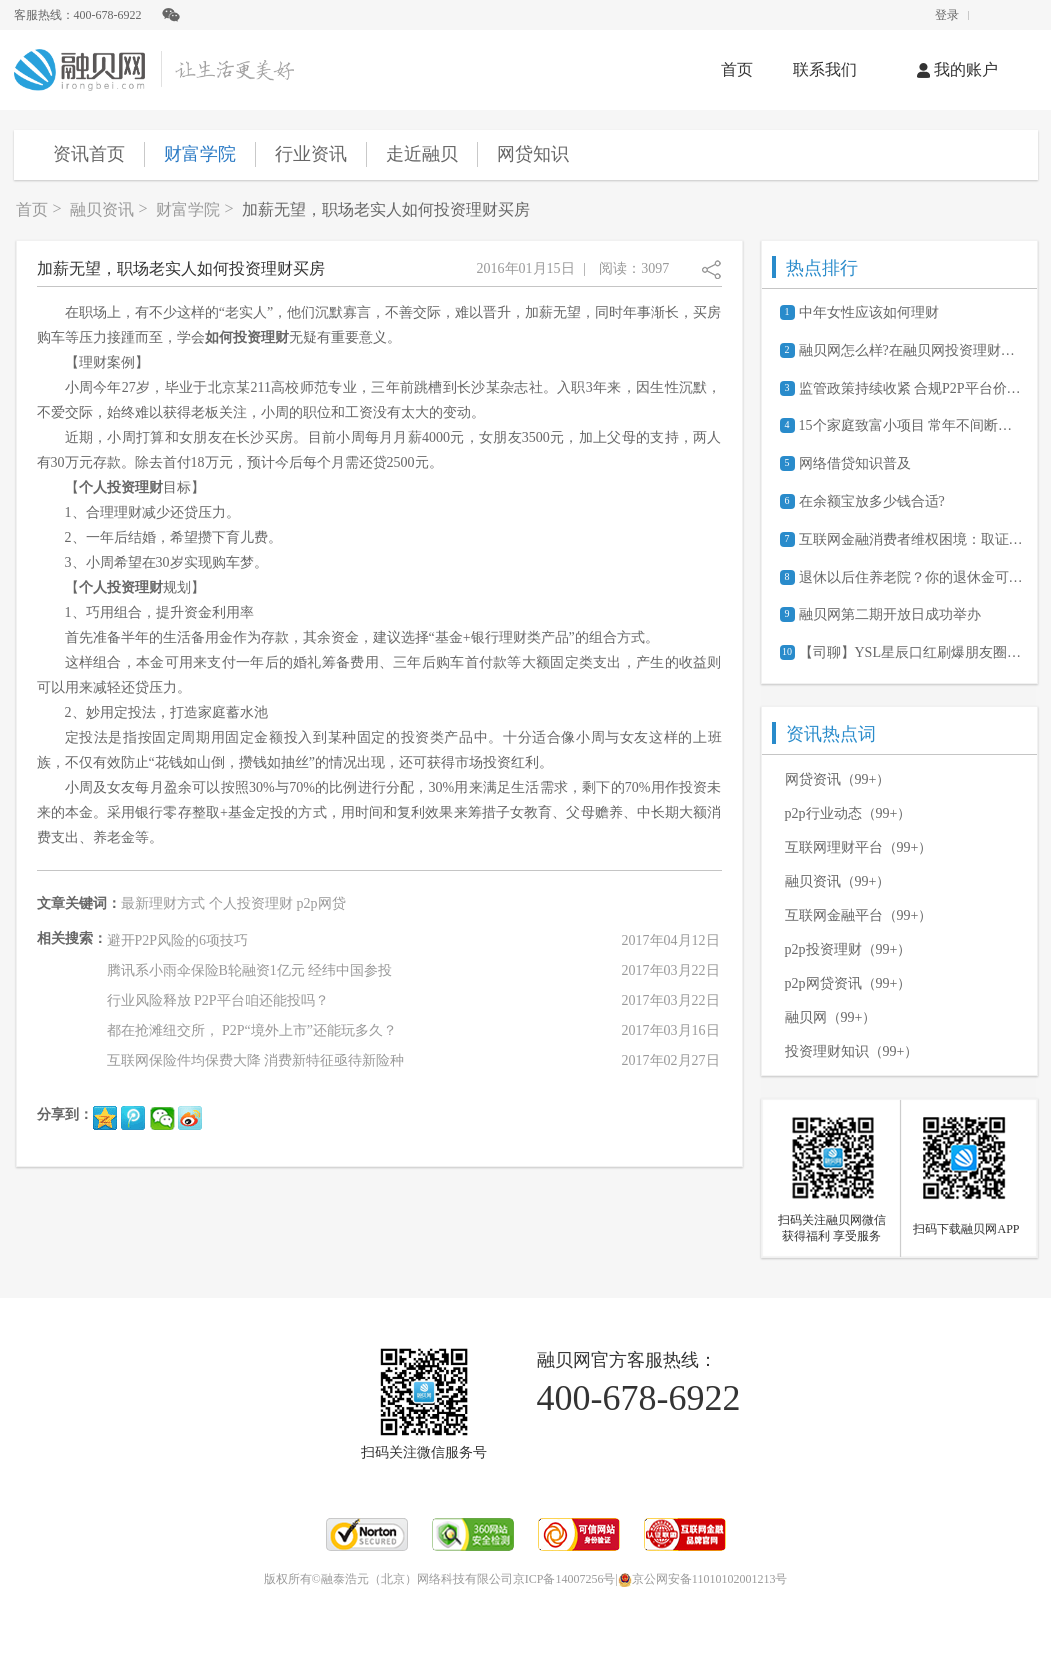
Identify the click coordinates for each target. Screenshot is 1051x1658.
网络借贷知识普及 (855, 463)
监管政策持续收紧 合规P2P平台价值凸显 (911, 388)
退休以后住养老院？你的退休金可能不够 (911, 577)
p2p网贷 (321, 903)
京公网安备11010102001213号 (703, 1579)
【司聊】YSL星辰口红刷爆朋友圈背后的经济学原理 (911, 652)
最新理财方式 (163, 903)
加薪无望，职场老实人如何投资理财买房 (386, 209)
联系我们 (825, 69)
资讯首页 (89, 154)
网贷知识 (533, 154)
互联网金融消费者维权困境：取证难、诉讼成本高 (911, 539)
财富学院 (200, 154)
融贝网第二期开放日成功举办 (890, 614)
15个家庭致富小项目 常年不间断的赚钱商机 (911, 425)
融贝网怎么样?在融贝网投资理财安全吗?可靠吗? (911, 350)
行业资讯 (311, 154)
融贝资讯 (102, 209)
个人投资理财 (251, 903)
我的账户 (957, 69)
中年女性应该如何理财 (869, 312)
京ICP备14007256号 (564, 1579)
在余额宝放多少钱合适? (872, 501)
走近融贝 (422, 154)
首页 (737, 69)
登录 (947, 15)
